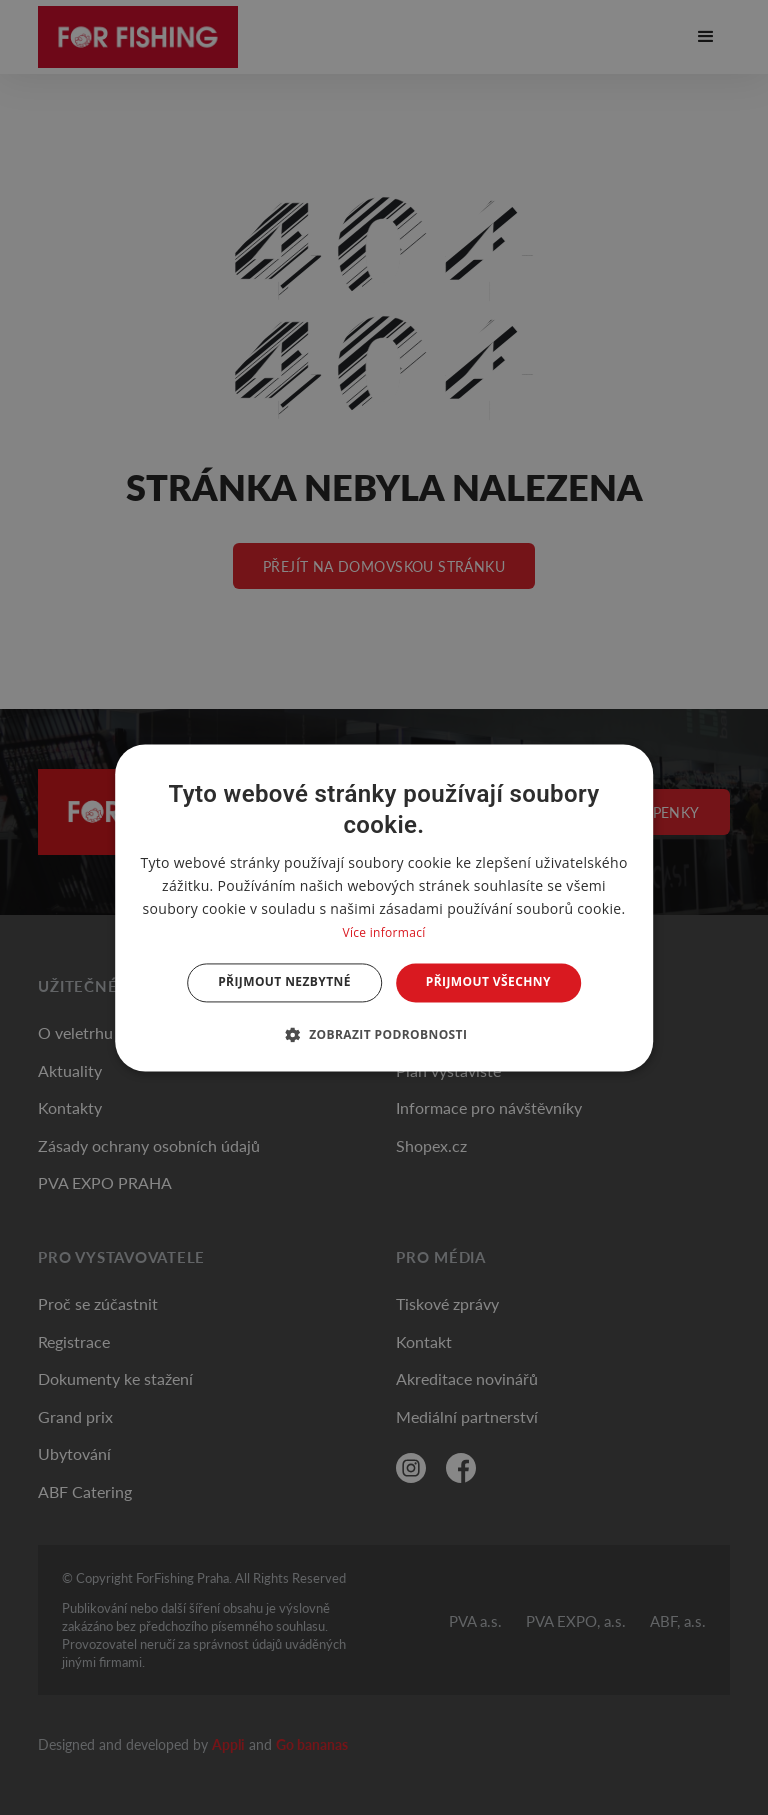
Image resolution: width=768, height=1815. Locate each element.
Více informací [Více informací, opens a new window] (383, 933)
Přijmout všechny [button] (488, 982)
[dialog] (384, 907)
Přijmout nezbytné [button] (284, 982)
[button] (384, 1034)
